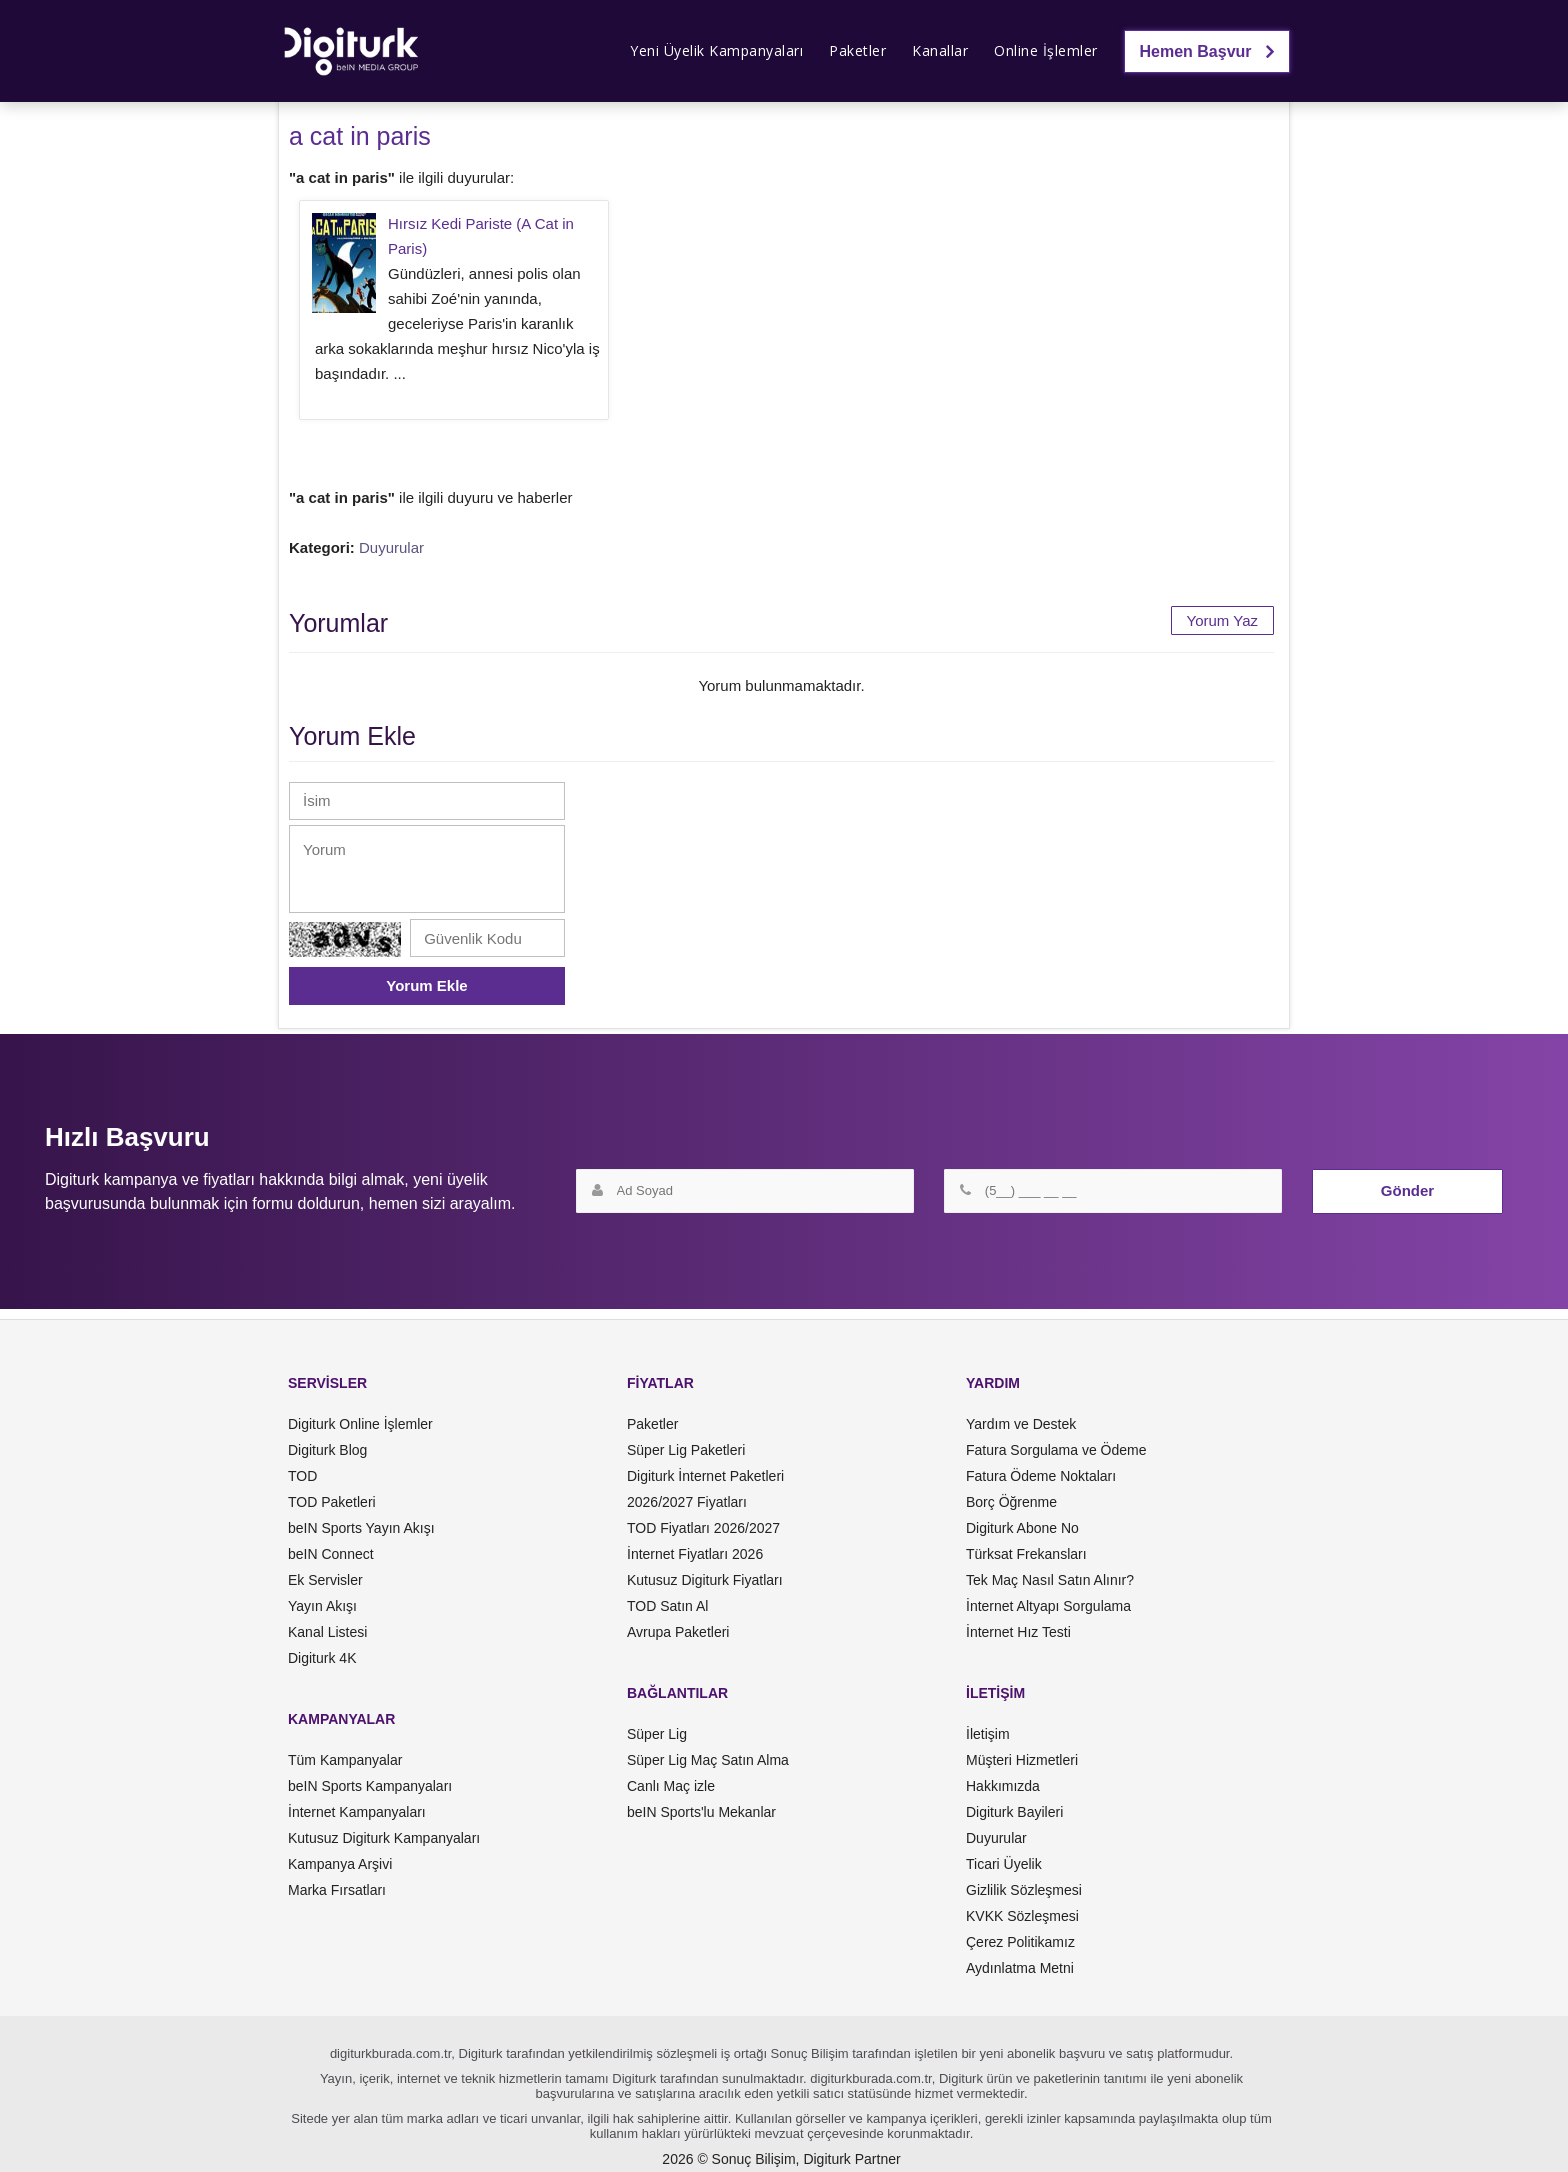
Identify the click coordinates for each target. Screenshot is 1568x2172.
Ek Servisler (325, 1580)
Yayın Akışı (322, 1606)
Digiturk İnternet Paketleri (705, 1476)
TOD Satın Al (667, 1606)
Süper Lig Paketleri (686, 1450)
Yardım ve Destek (1021, 1424)
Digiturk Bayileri (1014, 1812)
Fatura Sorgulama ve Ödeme (1056, 1450)
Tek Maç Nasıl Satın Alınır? (1050, 1580)
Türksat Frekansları (1026, 1554)
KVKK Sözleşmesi (1022, 1916)
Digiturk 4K (322, 1658)
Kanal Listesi (327, 1632)
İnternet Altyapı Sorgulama (1048, 1606)
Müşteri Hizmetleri (1022, 1760)
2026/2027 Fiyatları (687, 1502)
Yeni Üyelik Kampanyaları (716, 50)
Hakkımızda (1003, 1786)
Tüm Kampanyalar (345, 1760)
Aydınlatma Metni (1020, 1968)
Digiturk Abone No (1022, 1528)
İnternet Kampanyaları (357, 1812)
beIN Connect (331, 1554)
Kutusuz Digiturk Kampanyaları (384, 1838)
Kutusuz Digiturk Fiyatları (705, 1580)
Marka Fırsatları (337, 1890)
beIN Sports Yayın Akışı (361, 1528)
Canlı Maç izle (671, 1786)
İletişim (988, 1734)
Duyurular (391, 547)
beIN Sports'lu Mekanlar (701, 1812)
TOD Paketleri (332, 1502)
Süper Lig (657, 1734)
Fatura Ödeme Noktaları (1041, 1476)
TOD (302, 1476)
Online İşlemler (1046, 50)
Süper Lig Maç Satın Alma (708, 1760)
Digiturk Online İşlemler (360, 1424)
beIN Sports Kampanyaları (370, 1786)
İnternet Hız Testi (1018, 1632)
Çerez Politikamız (1020, 1942)
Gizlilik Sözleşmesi (1024, 1890)
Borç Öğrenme (1011, 1502)
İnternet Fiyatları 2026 (695, 1554)
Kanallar (940, 50)
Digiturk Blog (327, 1450)
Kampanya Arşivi (340, 1864)
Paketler (857, 50)
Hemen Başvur (1207, 51)
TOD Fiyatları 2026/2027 (703, 1528)
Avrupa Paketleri (678, 1632)
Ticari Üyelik (1004, 1864)
